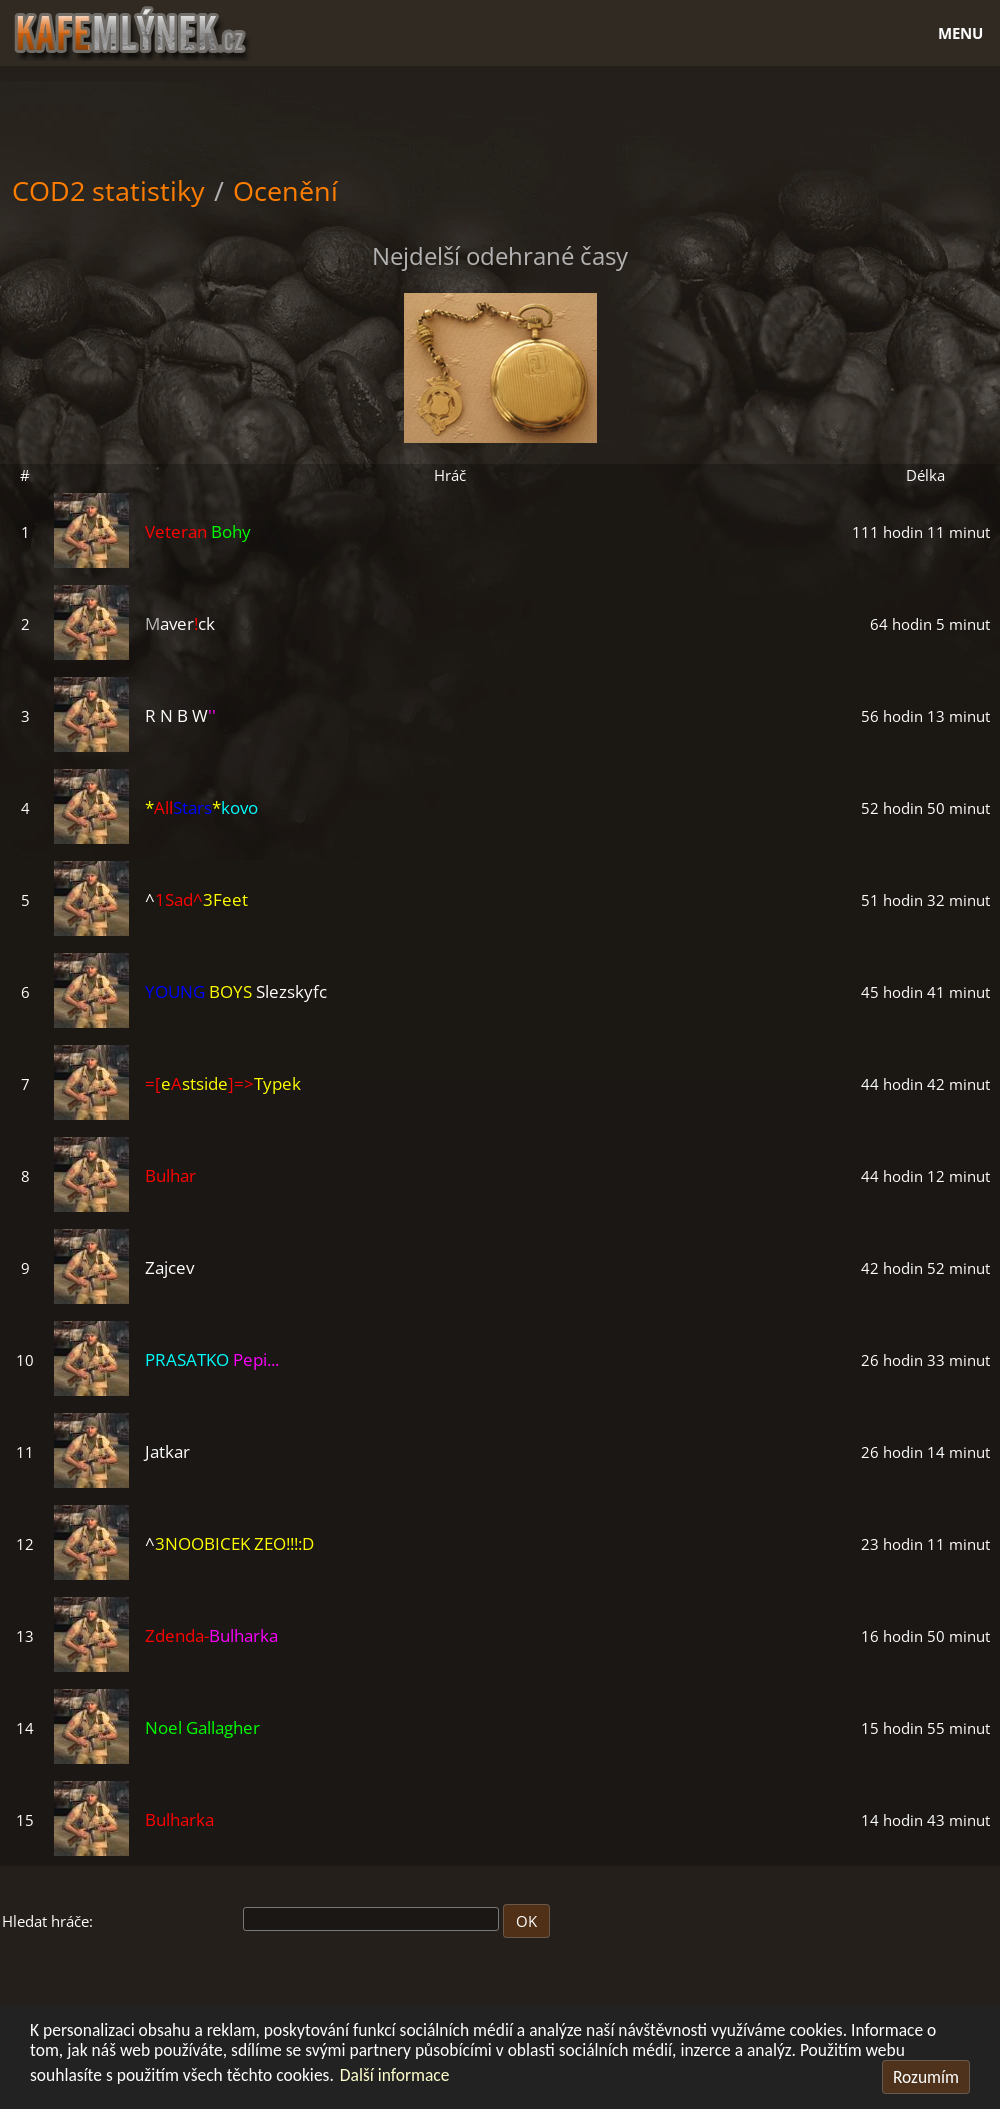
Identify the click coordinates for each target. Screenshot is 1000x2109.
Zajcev (169, 1267)
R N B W (180, 715)
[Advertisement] (500, 116)
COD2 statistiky (108, 190)
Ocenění (285, 190)
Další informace (395, 2075)
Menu (960, 33)
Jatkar (167, 1451)
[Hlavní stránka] (500, 30)
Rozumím (926, 2077)
